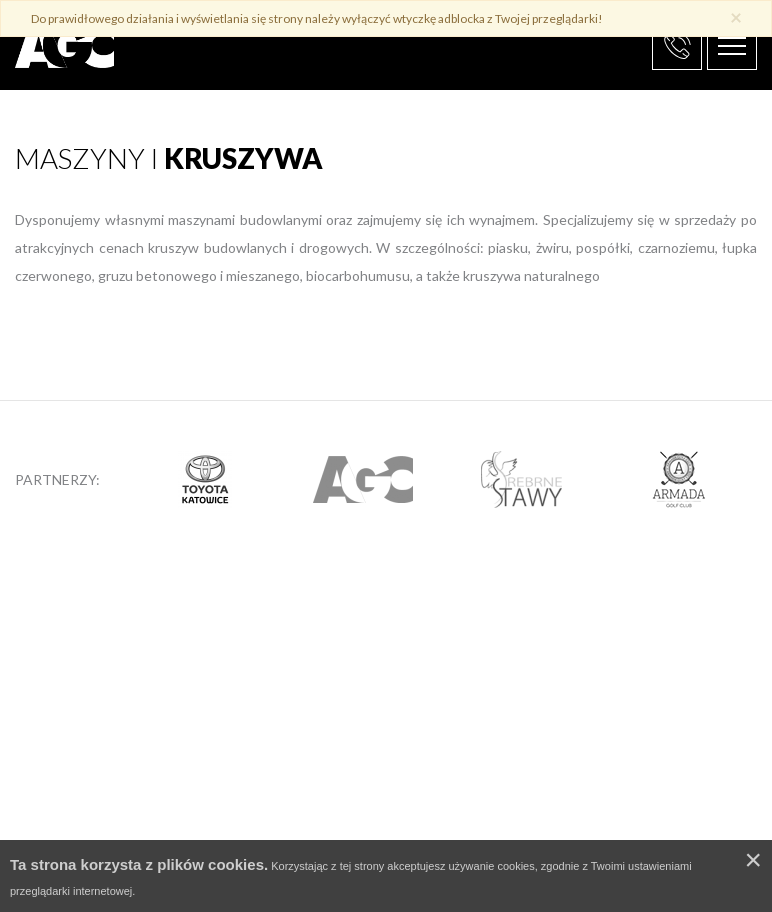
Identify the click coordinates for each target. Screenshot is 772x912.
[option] (205, 479)
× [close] (736, 16)
